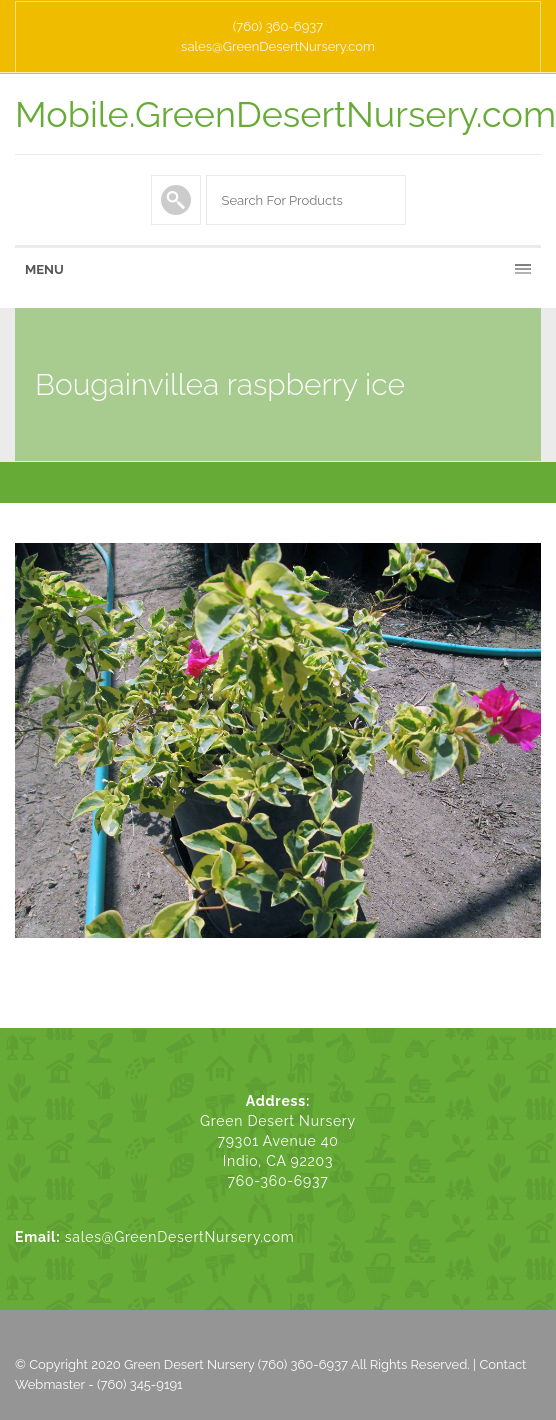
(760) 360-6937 (278, 26)
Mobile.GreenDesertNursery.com (285, 114)
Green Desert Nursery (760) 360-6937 (236, 1364)
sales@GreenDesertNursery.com (278, 46)
